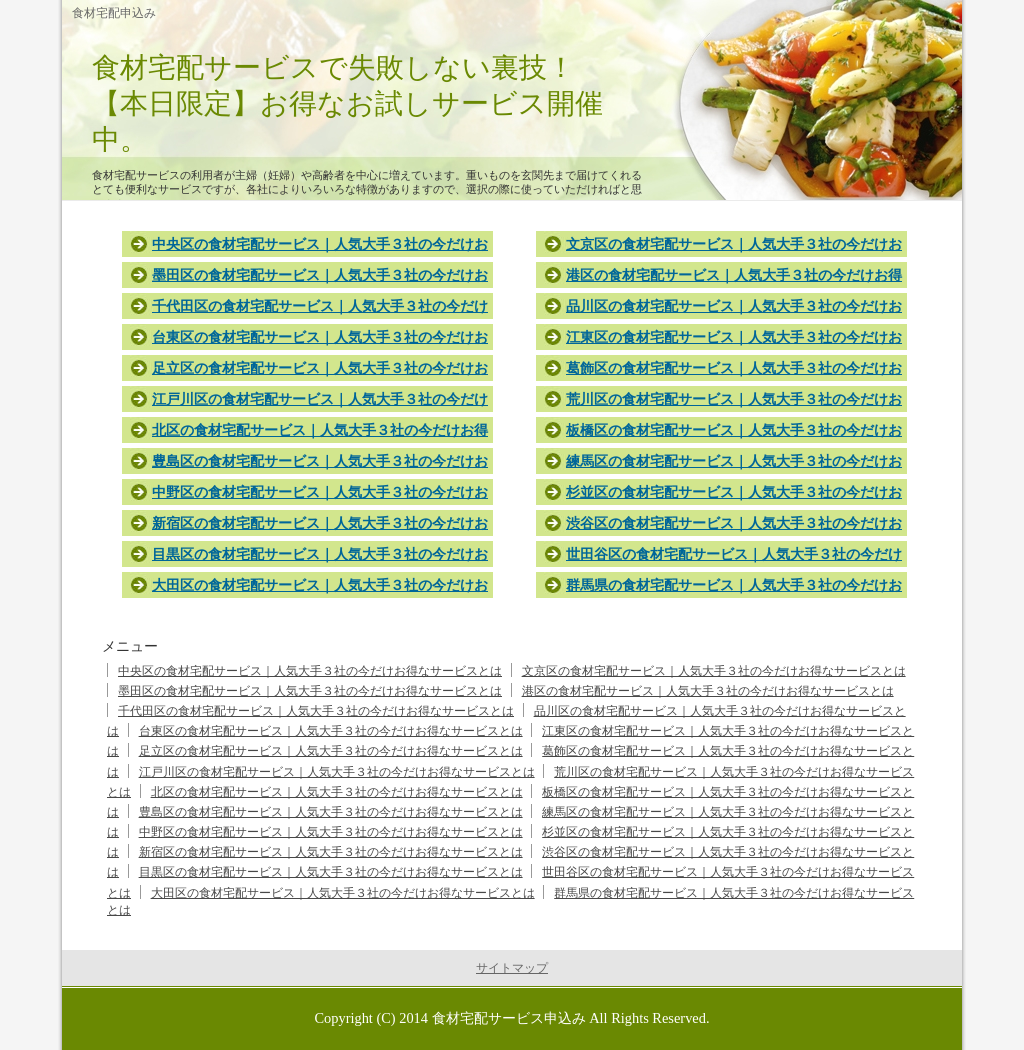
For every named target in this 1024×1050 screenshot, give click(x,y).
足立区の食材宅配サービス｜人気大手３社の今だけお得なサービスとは (331, 751)
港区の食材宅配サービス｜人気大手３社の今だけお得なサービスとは (708, 691)
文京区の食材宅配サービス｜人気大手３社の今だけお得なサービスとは (714, 671)
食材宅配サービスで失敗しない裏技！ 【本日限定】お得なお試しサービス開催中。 (403, 103)
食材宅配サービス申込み (509, 1018)
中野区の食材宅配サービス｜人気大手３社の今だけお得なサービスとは (331, 832)
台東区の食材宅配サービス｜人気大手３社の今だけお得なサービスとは (331, 731)
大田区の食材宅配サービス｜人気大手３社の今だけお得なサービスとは (343, 893)
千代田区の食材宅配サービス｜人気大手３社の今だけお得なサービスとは (316, 711)
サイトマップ (512, 968)
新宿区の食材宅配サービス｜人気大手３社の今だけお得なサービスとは (331, 852)
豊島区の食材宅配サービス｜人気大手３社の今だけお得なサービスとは (331, 812)
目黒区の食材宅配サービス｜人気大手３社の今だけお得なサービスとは (331, 872)
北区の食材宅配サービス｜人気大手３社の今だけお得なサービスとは (337, 792)
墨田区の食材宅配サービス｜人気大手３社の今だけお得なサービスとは (310, 691)
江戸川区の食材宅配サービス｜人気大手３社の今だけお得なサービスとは (337, 772)
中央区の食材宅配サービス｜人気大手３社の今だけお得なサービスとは (310, 671)
